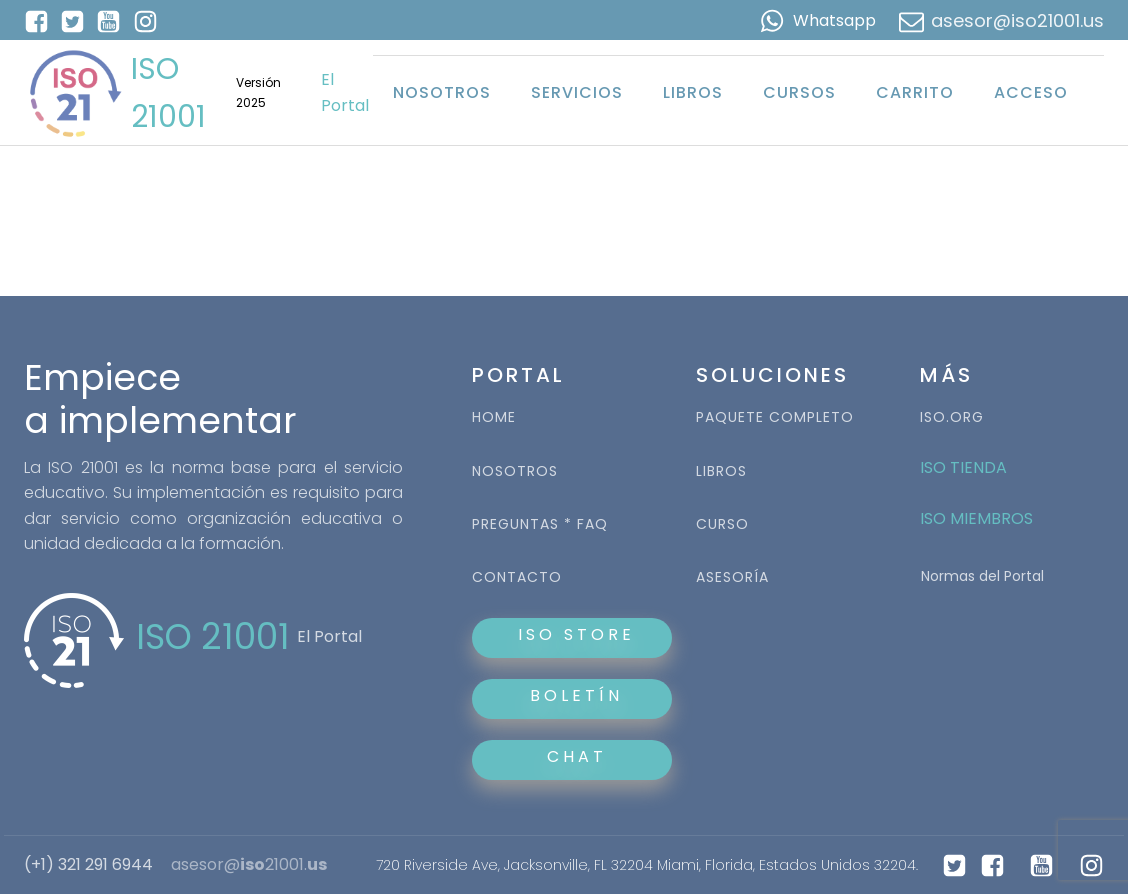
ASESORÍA (732, 577)
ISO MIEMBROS (978, 518)
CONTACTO (517, 577)
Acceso (1031, 92)
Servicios (577, 92)
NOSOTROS (515, 471)
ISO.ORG (952, 417)
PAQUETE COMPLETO (775, 417)
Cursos (799, 92)
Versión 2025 (258, 92)
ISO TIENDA (963, 467)
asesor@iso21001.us (1017, 20)
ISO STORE (572, 634)
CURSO (722, 524)
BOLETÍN (572, 695)
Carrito (915, 92)
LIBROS (721, 471)
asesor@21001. (249, 865)
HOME (494, 417)
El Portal (345, 92)
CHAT (577, 756)
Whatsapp (834, 20)
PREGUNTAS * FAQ (540, 524)
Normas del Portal (982, 576)
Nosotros (442, 92)
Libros (693, 92)
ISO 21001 (168, 93)
